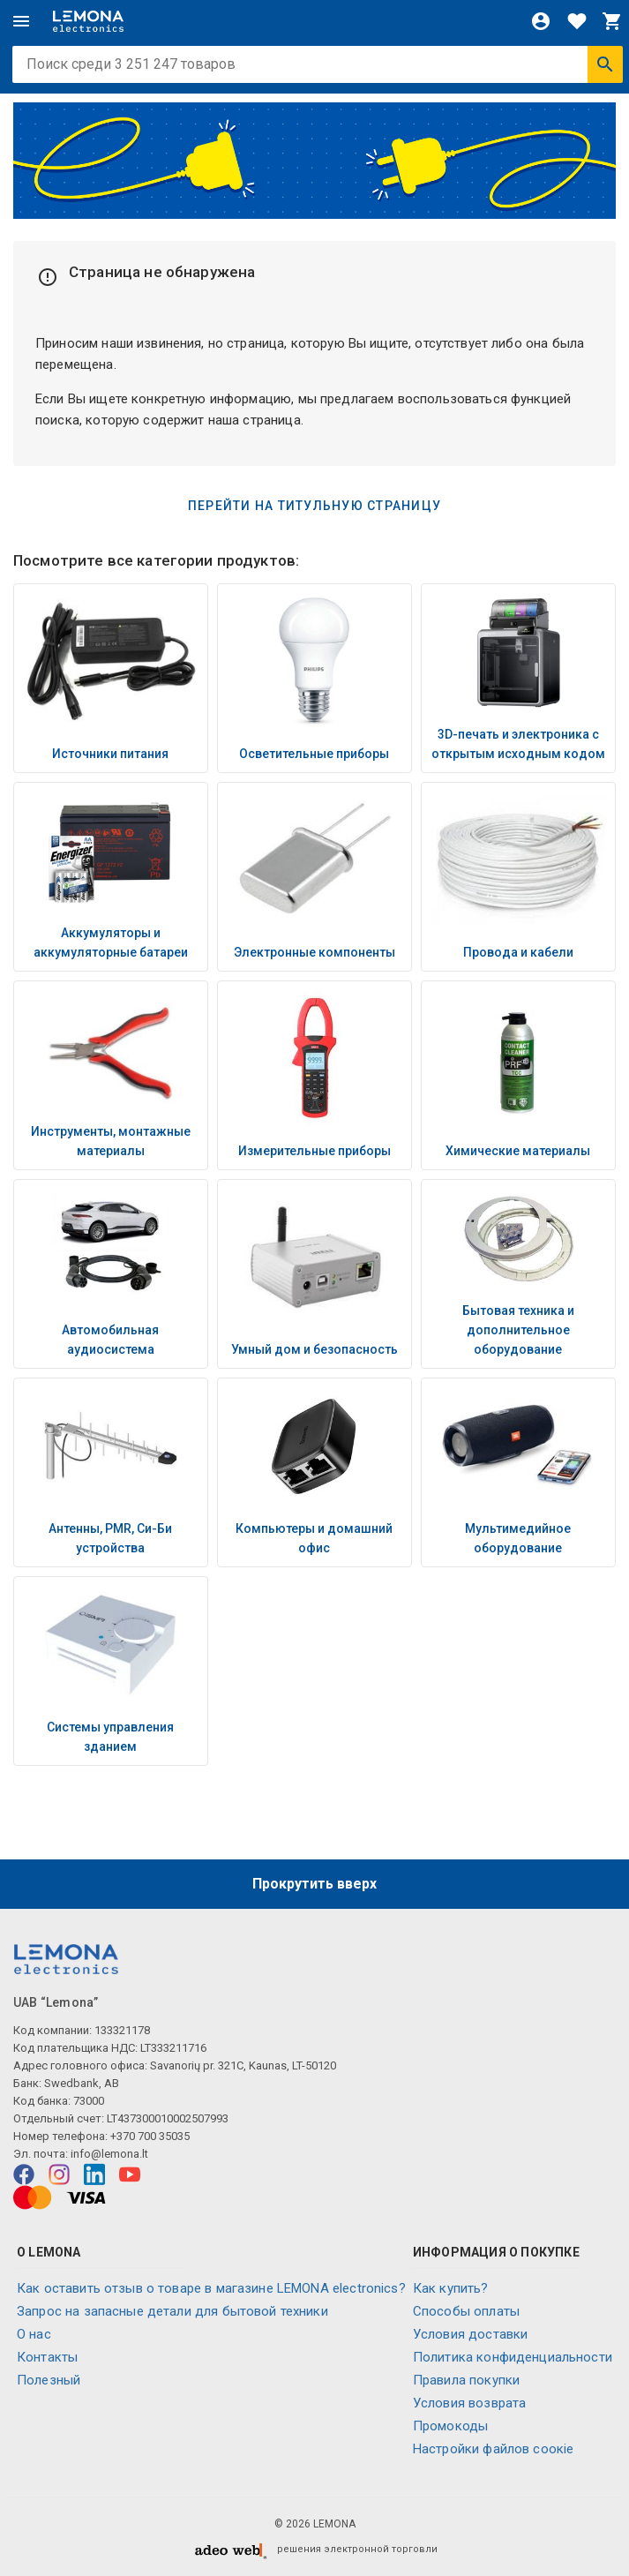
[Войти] (540, 21)
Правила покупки (466, 2380)
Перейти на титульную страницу (314, 506)
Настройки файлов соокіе (493, 2449)
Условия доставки (470, 2334)
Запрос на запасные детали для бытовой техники (172, 2311)
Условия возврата (469, 2403)
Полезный (48, 2380)
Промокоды (450, 2426)
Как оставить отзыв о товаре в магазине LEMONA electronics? (211, 2288)
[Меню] (21, 21)
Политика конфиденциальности (512, 2357)
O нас (34, 2334)
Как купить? (451, 2288)
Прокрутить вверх (314, 1883)
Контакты (47, 2357)
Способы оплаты (466, 2311)
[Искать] (605, 64)
